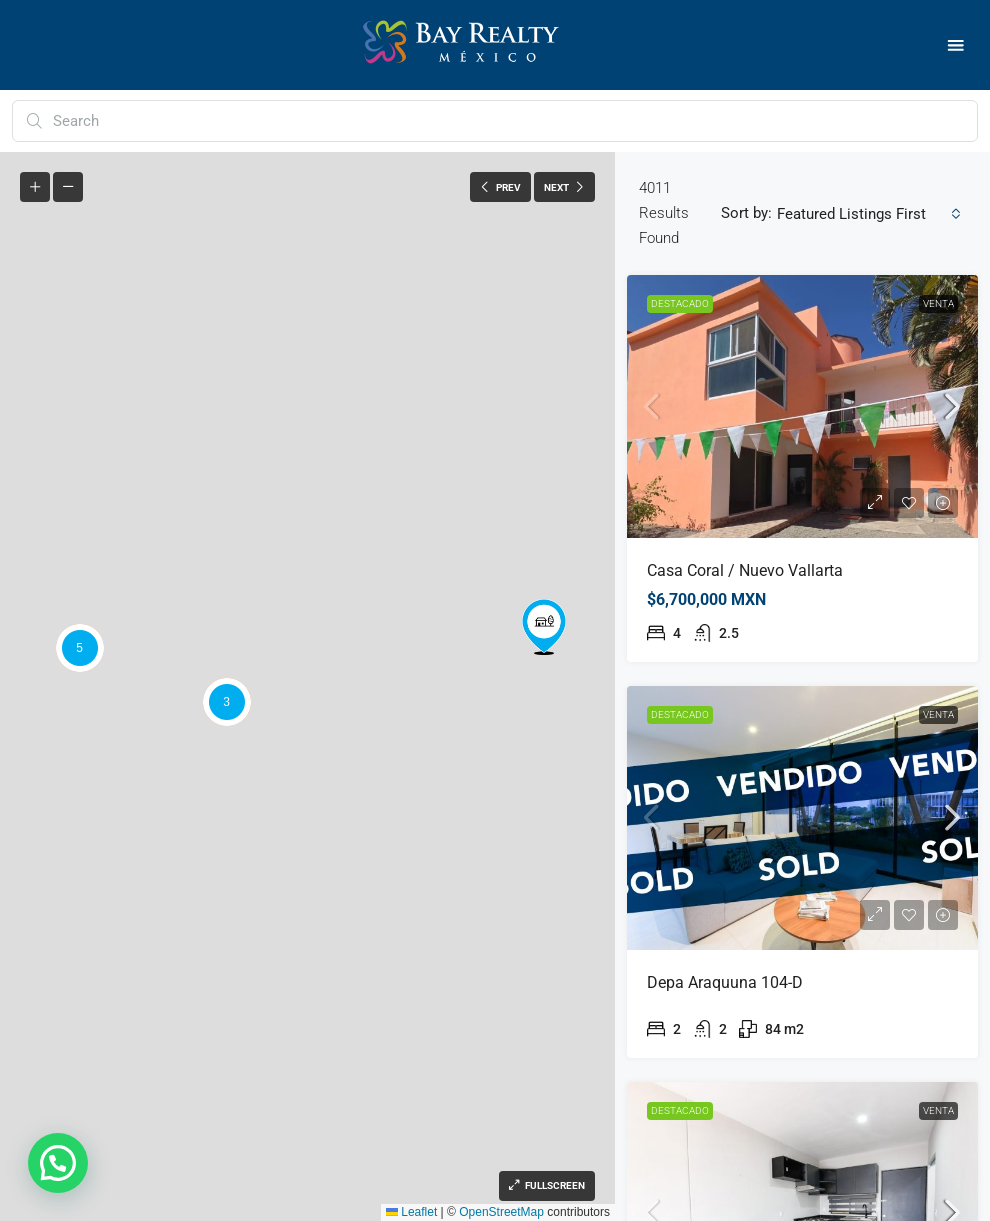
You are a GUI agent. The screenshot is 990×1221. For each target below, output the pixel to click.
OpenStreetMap (501, 1212)
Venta (938, 303)
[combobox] (869, 214)
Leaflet (411, 1212)
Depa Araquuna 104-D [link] (725, 982)
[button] (956, 45)
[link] (802, 406)
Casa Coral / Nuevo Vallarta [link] (745, 570)
